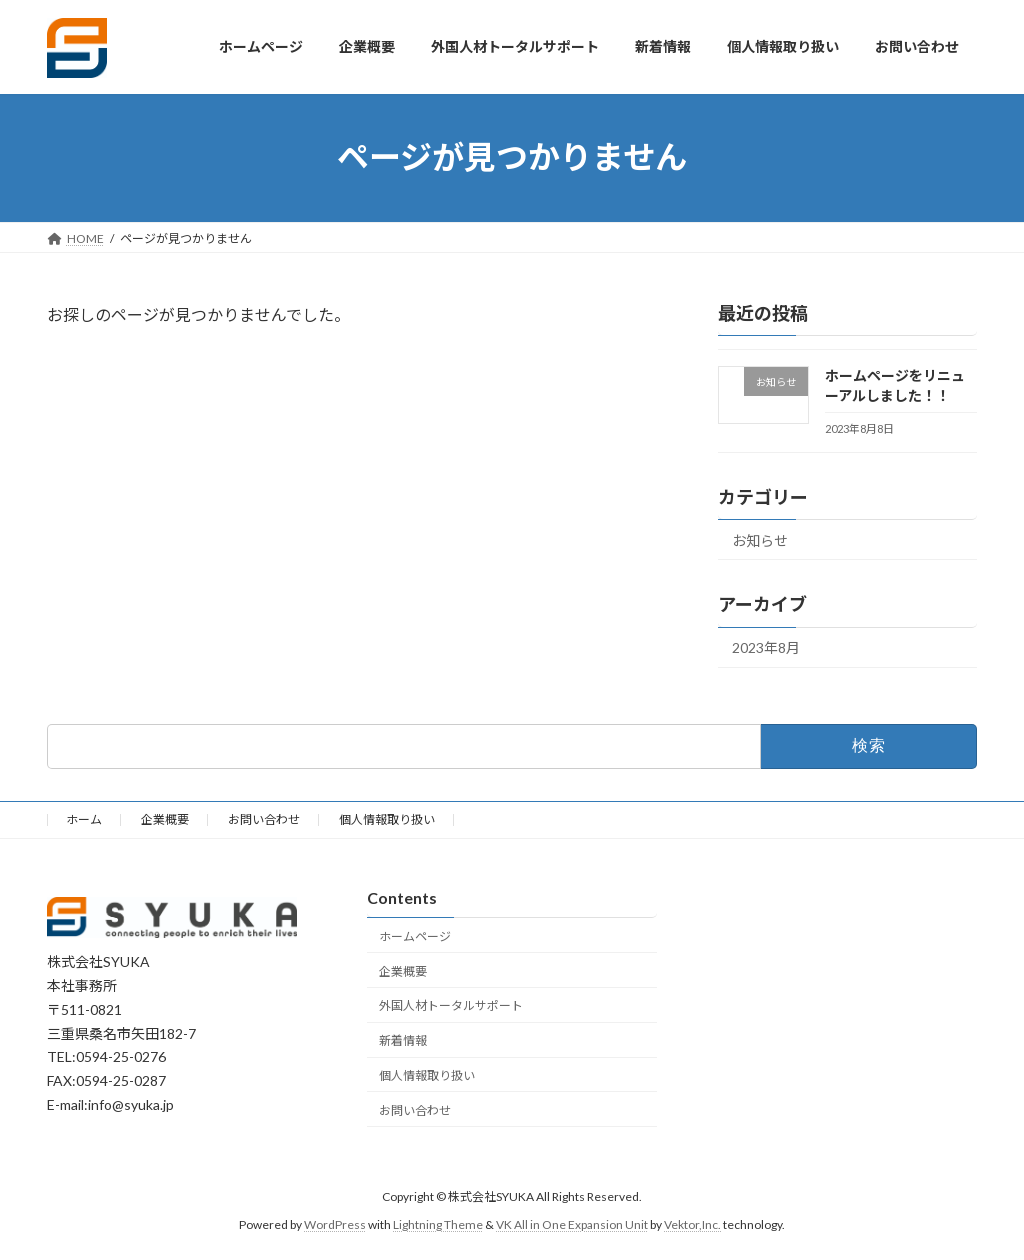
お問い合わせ (264, 819)
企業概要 (165, 819)
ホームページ (415, 936)
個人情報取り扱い (387, 819)
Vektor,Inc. (692, 1225)
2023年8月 (766, 647)
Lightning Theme (438, 1225)
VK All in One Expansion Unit (572, 1225)
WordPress (335, 1225)
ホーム (84, 819)
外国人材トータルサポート (451, 1006)
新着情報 (403, 1040)
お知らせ (760, 539)
